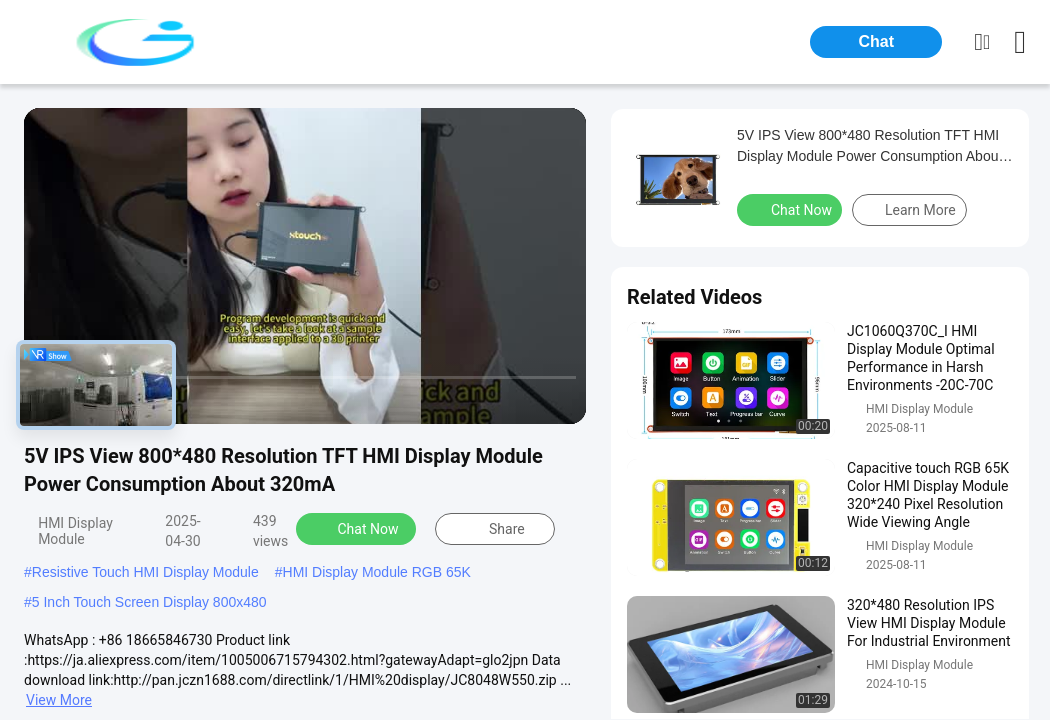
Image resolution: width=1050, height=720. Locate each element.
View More (59, 700)
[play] (305, 266)
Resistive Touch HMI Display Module (145, 572)
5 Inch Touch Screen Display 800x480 (149, 602)
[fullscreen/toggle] (560, 400)
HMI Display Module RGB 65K (377, 572)
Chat (876, 41)
